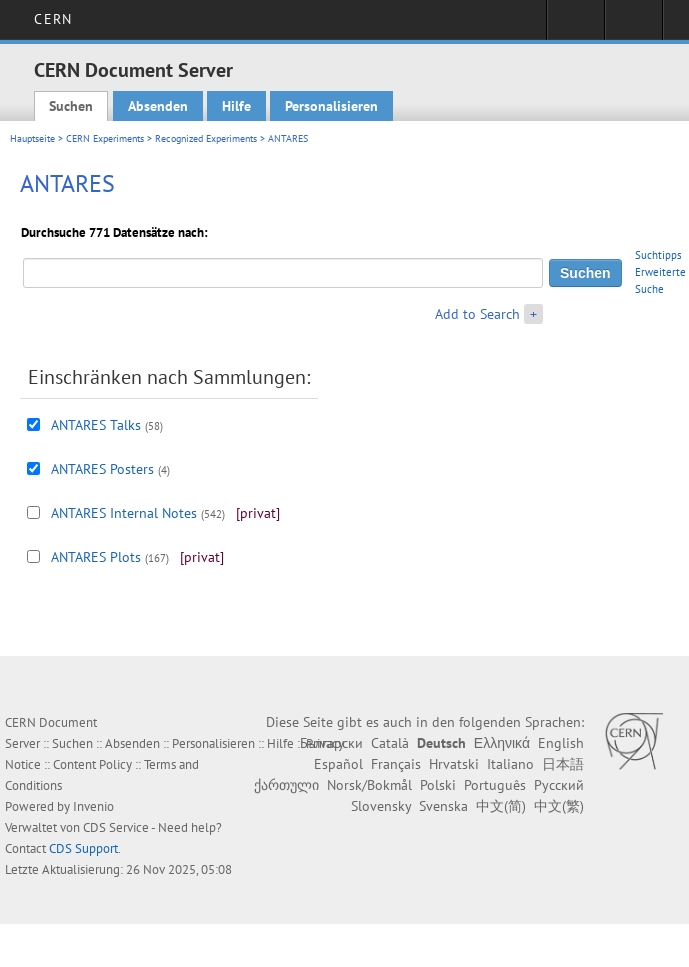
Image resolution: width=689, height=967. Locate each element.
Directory (633, 26)
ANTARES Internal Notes (124, 513)
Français (396, 764)
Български (331, 743)
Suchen (71, 106)
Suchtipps (658, 255)
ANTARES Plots (96, 557)
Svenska (443, 806)
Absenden (158, 106)
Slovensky (381, 806)
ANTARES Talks (96, 425)
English (561, 743)
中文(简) (501, 806)
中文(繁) (559, 806)
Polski (438, 785)
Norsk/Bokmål (369, 785)
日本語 (563, 764)
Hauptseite (32, 138)
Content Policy (92, 764)
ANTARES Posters (102, 469)
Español (338, 764)
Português (495, 785)
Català (390, 743)
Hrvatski (454, 764)
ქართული (286, 785)
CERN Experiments (105, 138)
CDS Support (83, 848)
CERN (52, 19)
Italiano (510, 764)
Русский (559, 785)
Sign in (575, 26)
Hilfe (236, 106)
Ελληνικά (502, 743)
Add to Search (477, 314)
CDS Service (116, 827)
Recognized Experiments (206, 138)
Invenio (93, 806)
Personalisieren (331, 106)
